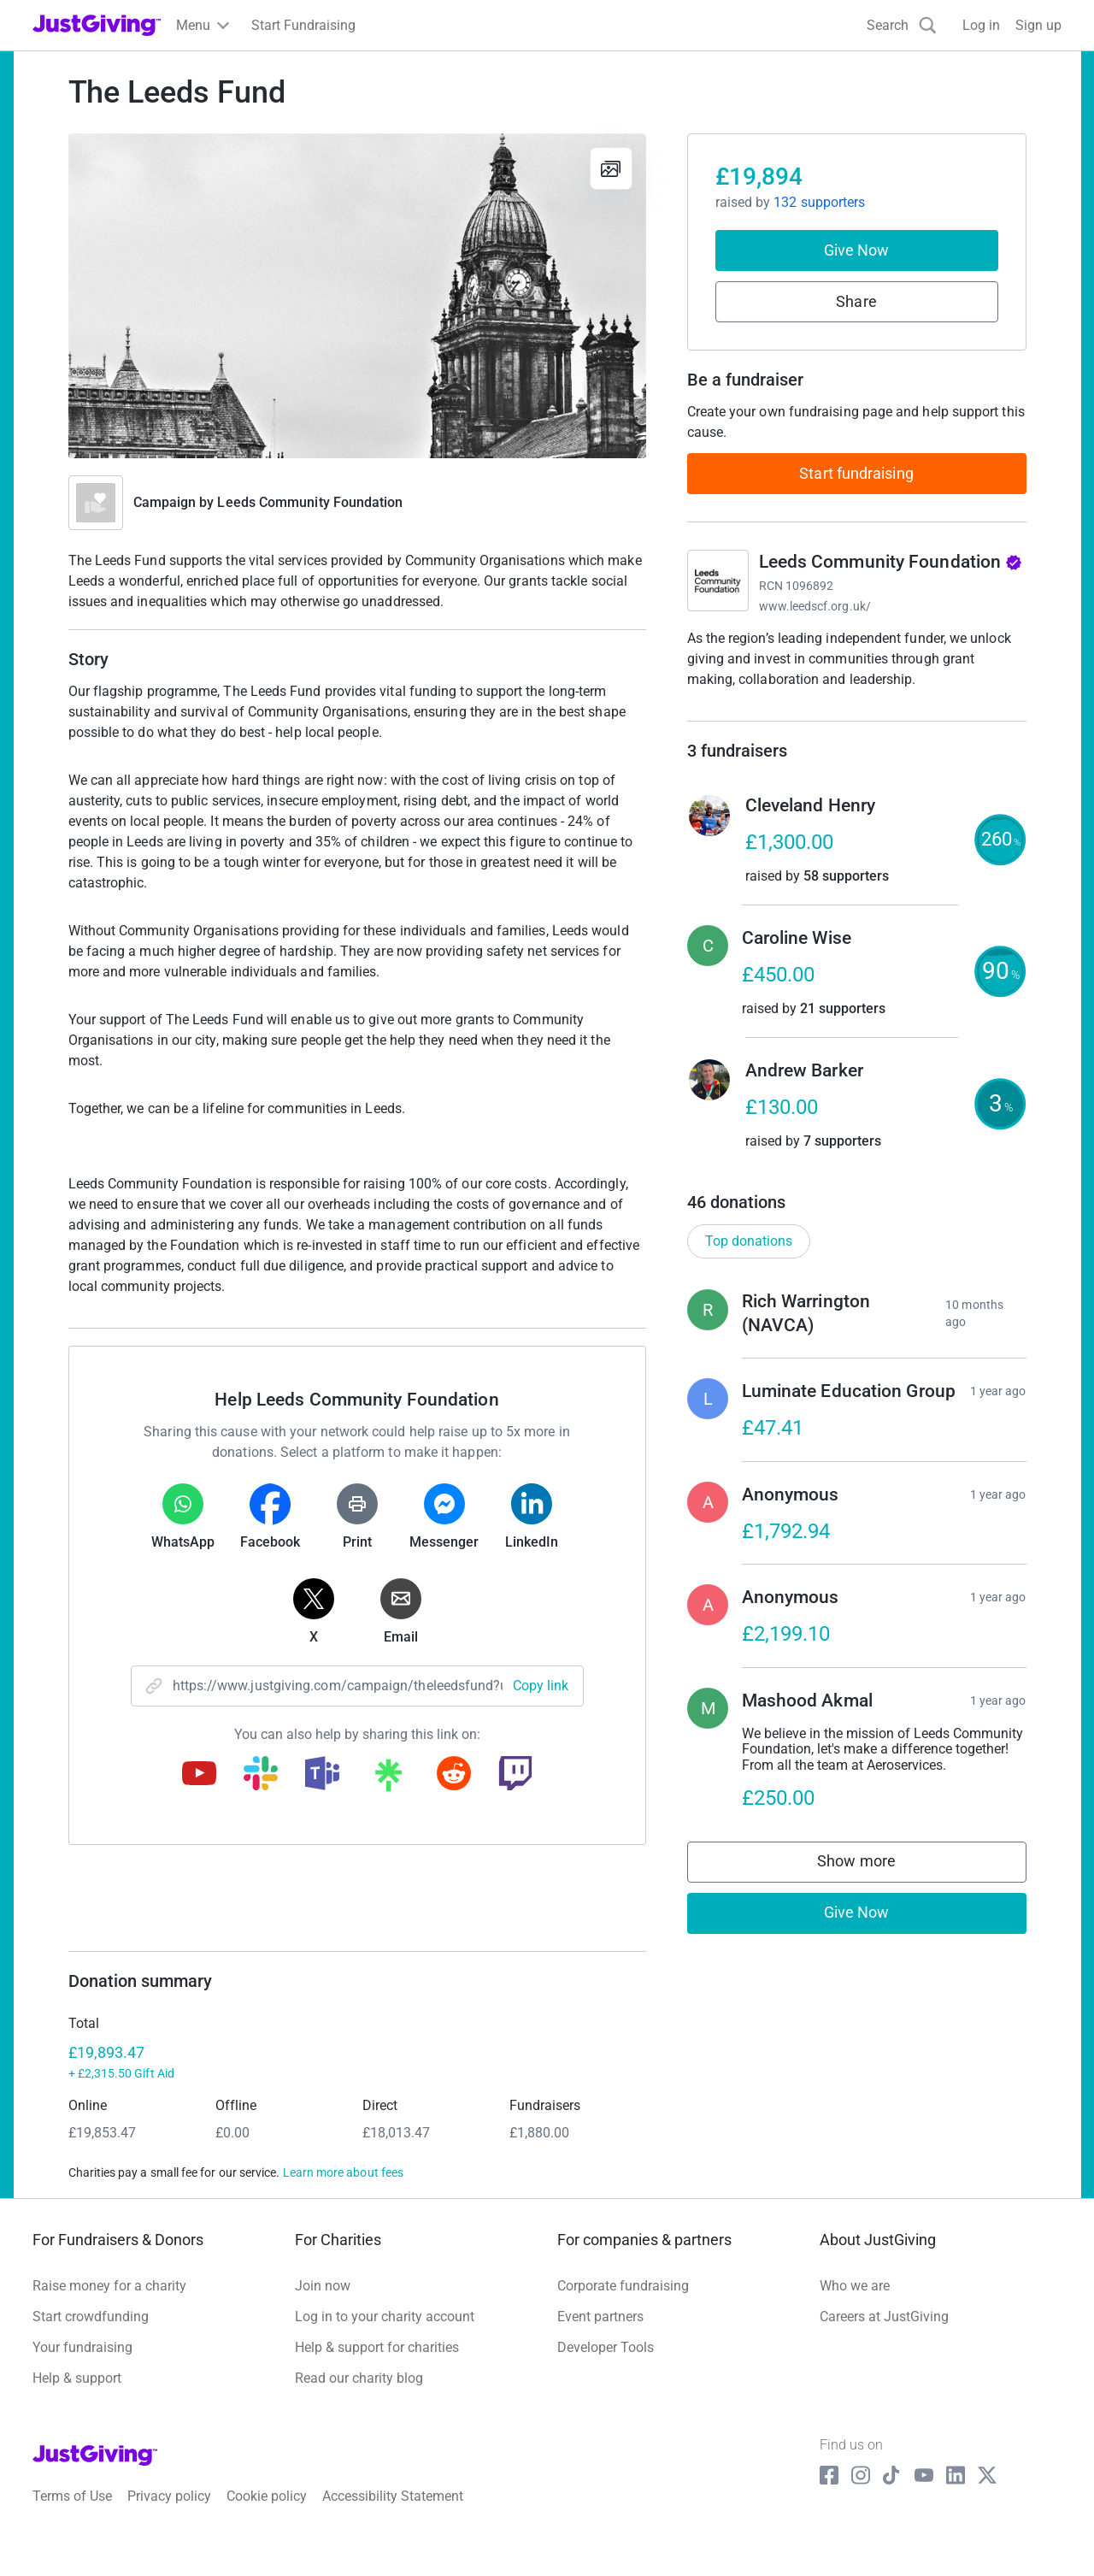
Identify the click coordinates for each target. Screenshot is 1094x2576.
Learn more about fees (343, 2189)
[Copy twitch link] (515, 1775)
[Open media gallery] (357, 295)
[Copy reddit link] (454, 1775)
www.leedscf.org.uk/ (815, 606)
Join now (322, 2303)
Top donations (748, 1258)
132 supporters (819, 202)
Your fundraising (82, 2364)
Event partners (600, 2333)
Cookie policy (266, 2514)
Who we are (855, 2303)
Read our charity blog (359, 2395)
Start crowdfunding (90, 2333)
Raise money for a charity (109, 2303)
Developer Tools (605, 2364)
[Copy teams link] (322, 1775)
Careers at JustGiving (884, 2333)
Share (856, 301)
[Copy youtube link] (199, 1775)
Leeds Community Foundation (310, 502)
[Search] (902, 25)
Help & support (76, 2395)
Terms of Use (72, 2514)
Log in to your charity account (384, 2333)
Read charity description (765, 712)
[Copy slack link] (261, 1775)
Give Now (857, 250)
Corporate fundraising (623, 2303)
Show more (873, 1883)
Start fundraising (856, 473)
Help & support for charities (377, 2364)
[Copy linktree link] (388, 1779)
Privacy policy (169, 2514)
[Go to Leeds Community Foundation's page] (718, 580)
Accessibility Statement (392, 2514)
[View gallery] (611, 168)
